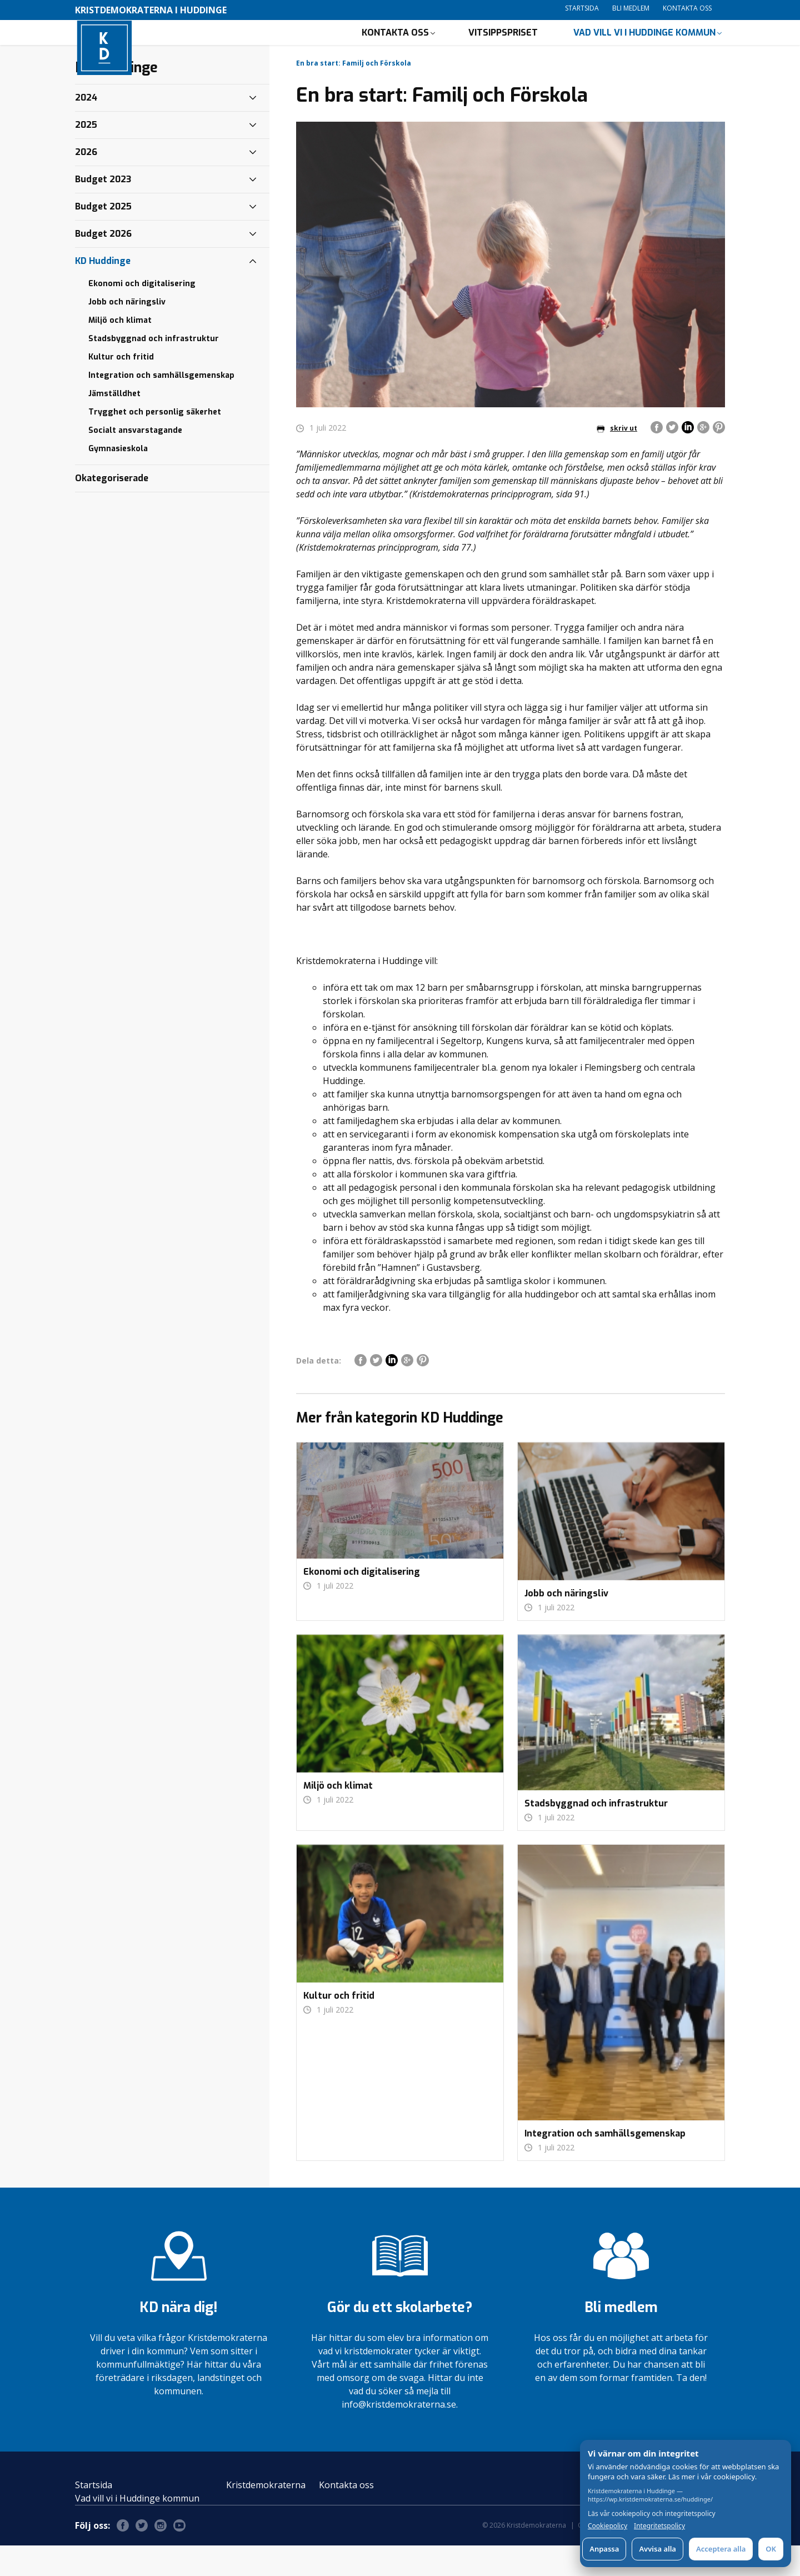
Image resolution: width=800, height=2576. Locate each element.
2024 (86, 128)
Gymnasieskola (118, 479)
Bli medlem (630, 8)
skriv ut (617, 458)
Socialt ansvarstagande (135, 461)
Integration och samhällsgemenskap (161, 406)
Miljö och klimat (120, 351)
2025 (86, 155)
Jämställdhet (114, 424)
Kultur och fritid (121, 387)
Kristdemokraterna (266, 2515)
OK (771, 2549)
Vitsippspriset (503, 47)
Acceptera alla (721, 2549)
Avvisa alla (657, 2549)
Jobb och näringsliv (127, 332)
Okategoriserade (111, 509)
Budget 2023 (103, 210)
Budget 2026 (103, 264)
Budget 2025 (103, 237)
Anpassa (604, 2549)
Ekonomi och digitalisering (142, 314)
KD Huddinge (103, 291)
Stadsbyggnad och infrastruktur (153, 369)
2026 (86, 182)
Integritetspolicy (659, 2526)
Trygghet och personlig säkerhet (154, 442)
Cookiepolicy (607, 2526)
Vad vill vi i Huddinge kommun (644, 47)
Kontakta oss (687, 8)
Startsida (582, 8)
